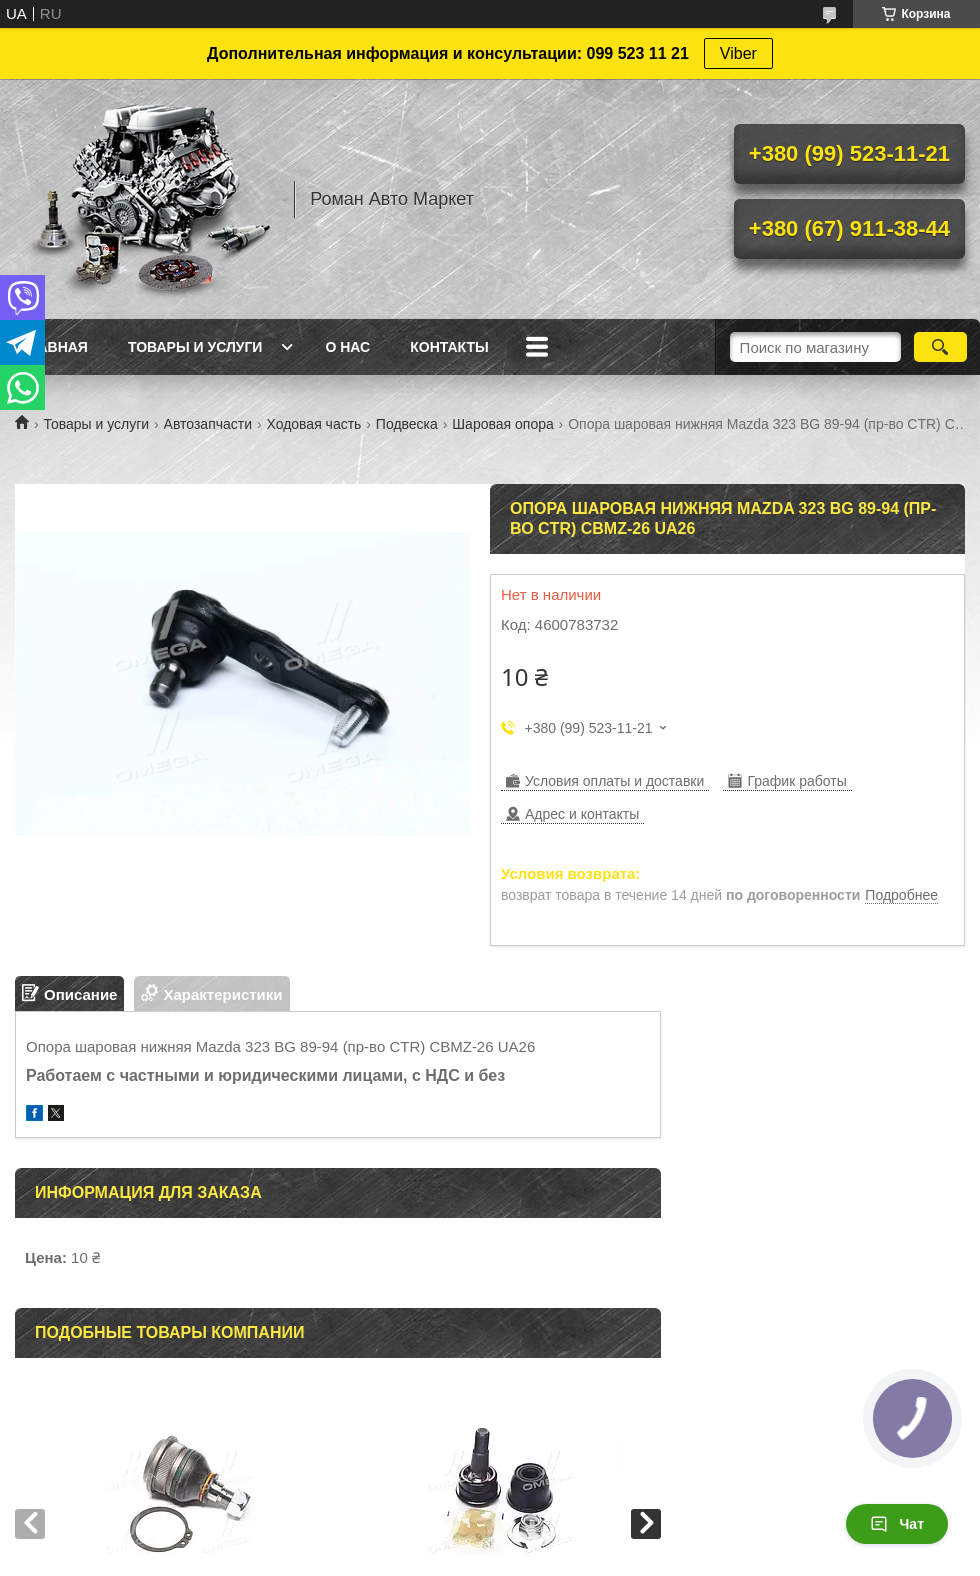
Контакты (449, 347)
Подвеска (407, 424)
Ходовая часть (313, 424)
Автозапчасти (208, 424)
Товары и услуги (195, 347)
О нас (347, 347)
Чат (897, 1524)
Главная (54, 347)
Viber (738, 53)
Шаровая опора (502, 424)
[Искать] (940, 347)
